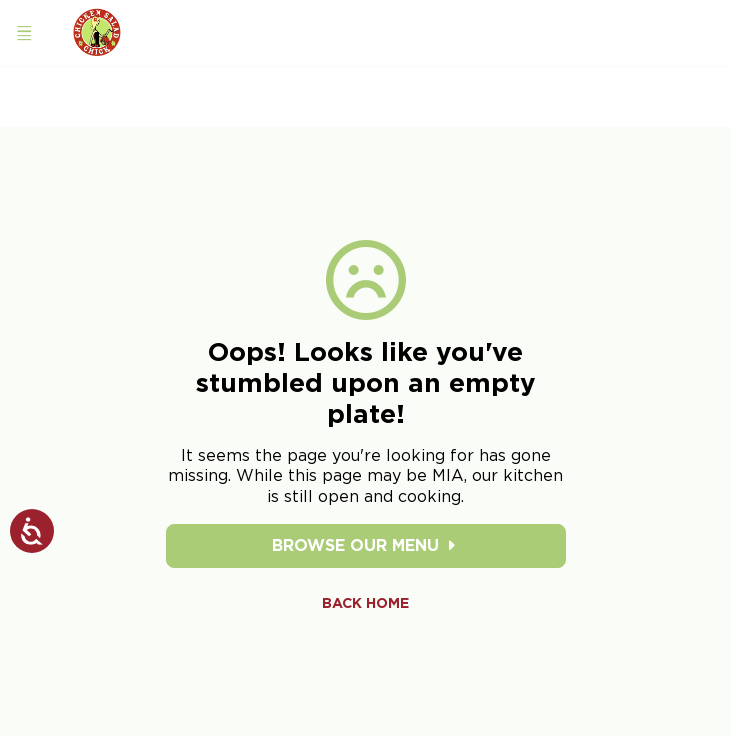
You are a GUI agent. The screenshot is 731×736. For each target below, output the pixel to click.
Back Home (365, 603)
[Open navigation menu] (24, 33)
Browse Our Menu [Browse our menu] (365, 545)
